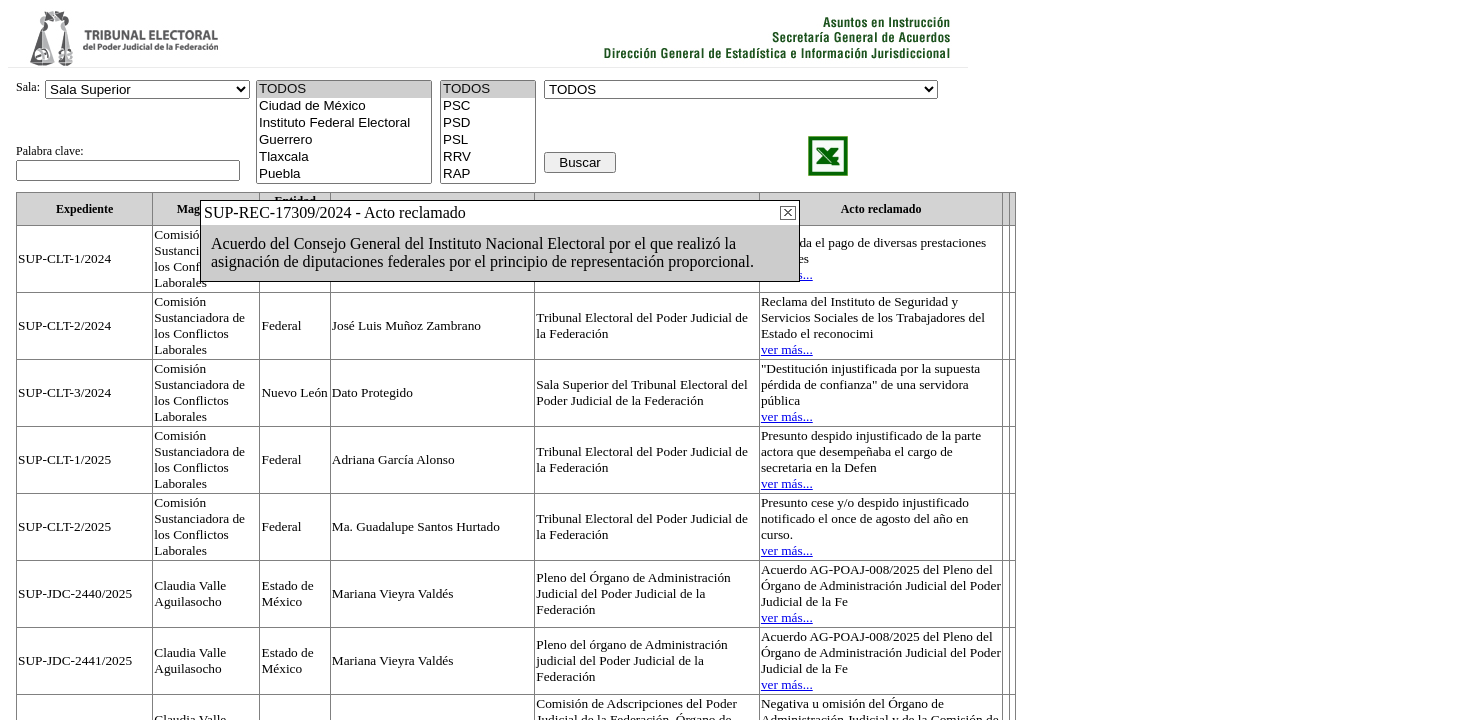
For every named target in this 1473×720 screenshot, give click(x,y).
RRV (488, 157)
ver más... (787, 349)
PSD (488, 123)
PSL (488, 140)
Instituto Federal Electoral (344, 123)
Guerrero (344, 140)
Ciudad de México (344, 106)
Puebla (344, 174)
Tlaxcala (344, 157)
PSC (488, 106)
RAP (488, 174)
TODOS (488, 89)
